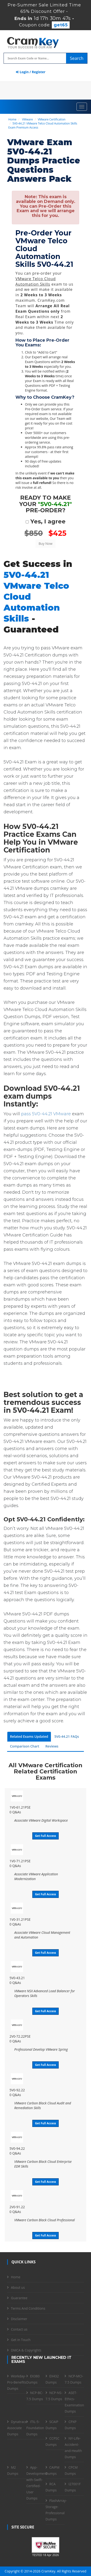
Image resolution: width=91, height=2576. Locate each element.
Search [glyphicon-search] (76, 58)
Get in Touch (20, 2339)
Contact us (19, 2329)
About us (18, 2287)
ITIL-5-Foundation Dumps (35, 2427)
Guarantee (19, 2298)
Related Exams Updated (29, 1736)
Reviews (51, 1746)
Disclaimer (19, 2319)
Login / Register (30, 72)
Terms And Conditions (28, 2308)
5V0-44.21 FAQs (66, 1736)
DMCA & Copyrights (26, 2350)
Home (12, 119)
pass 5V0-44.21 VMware (46, 1113)
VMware (27, 119)
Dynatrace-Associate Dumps (17, 2427)
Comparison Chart (24, 1746)
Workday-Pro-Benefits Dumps (16, 2382)
